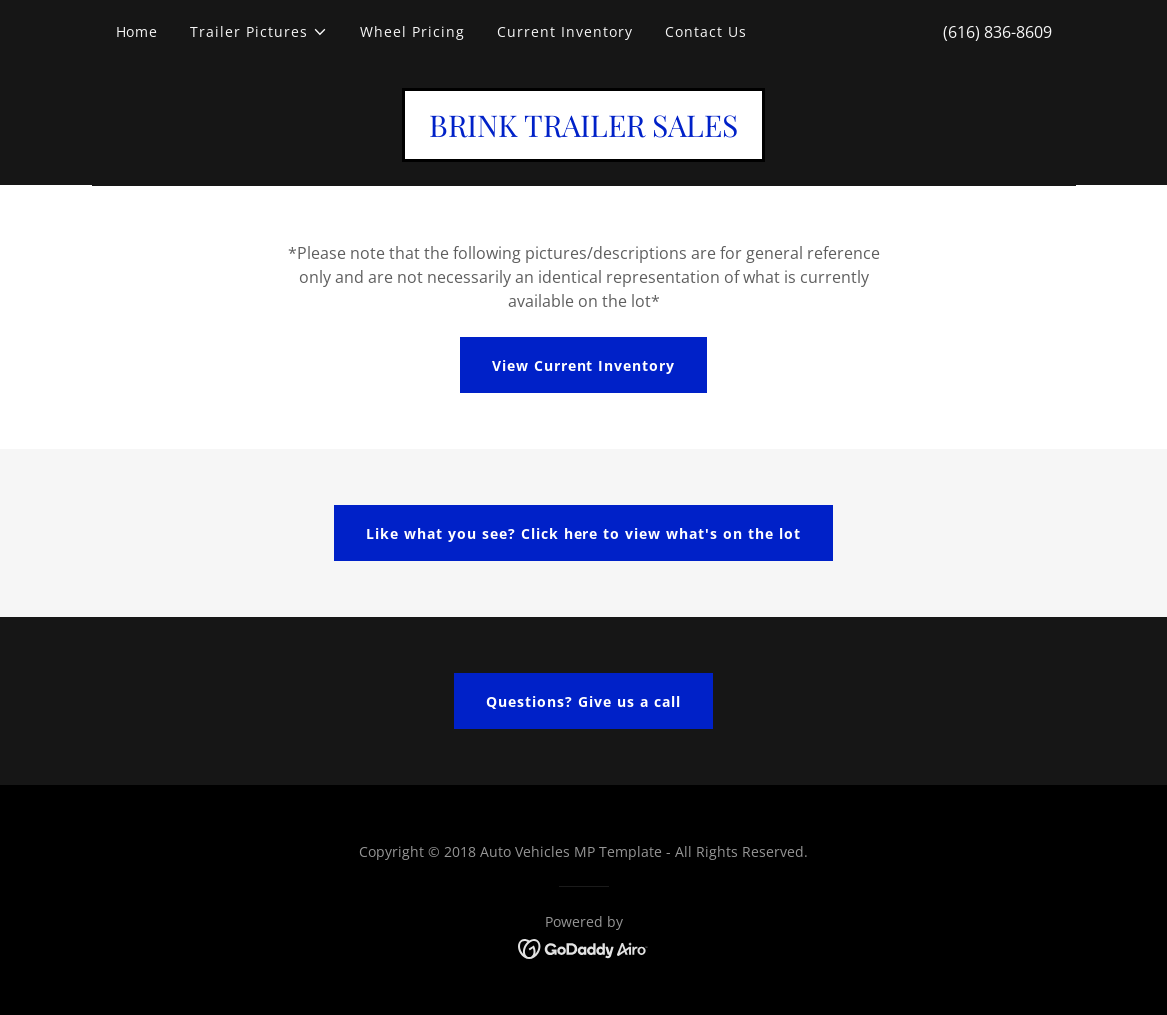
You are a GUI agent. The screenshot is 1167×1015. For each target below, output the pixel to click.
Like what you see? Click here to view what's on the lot (584, 533)
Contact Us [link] (706, 31)
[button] (259, 32)
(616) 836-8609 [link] (997, 32)
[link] (583, 131)
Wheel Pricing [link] (412, 31)
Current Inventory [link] (565, 31)
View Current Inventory (584, 365)
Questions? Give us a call (583, 701)
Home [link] (137, 31)
